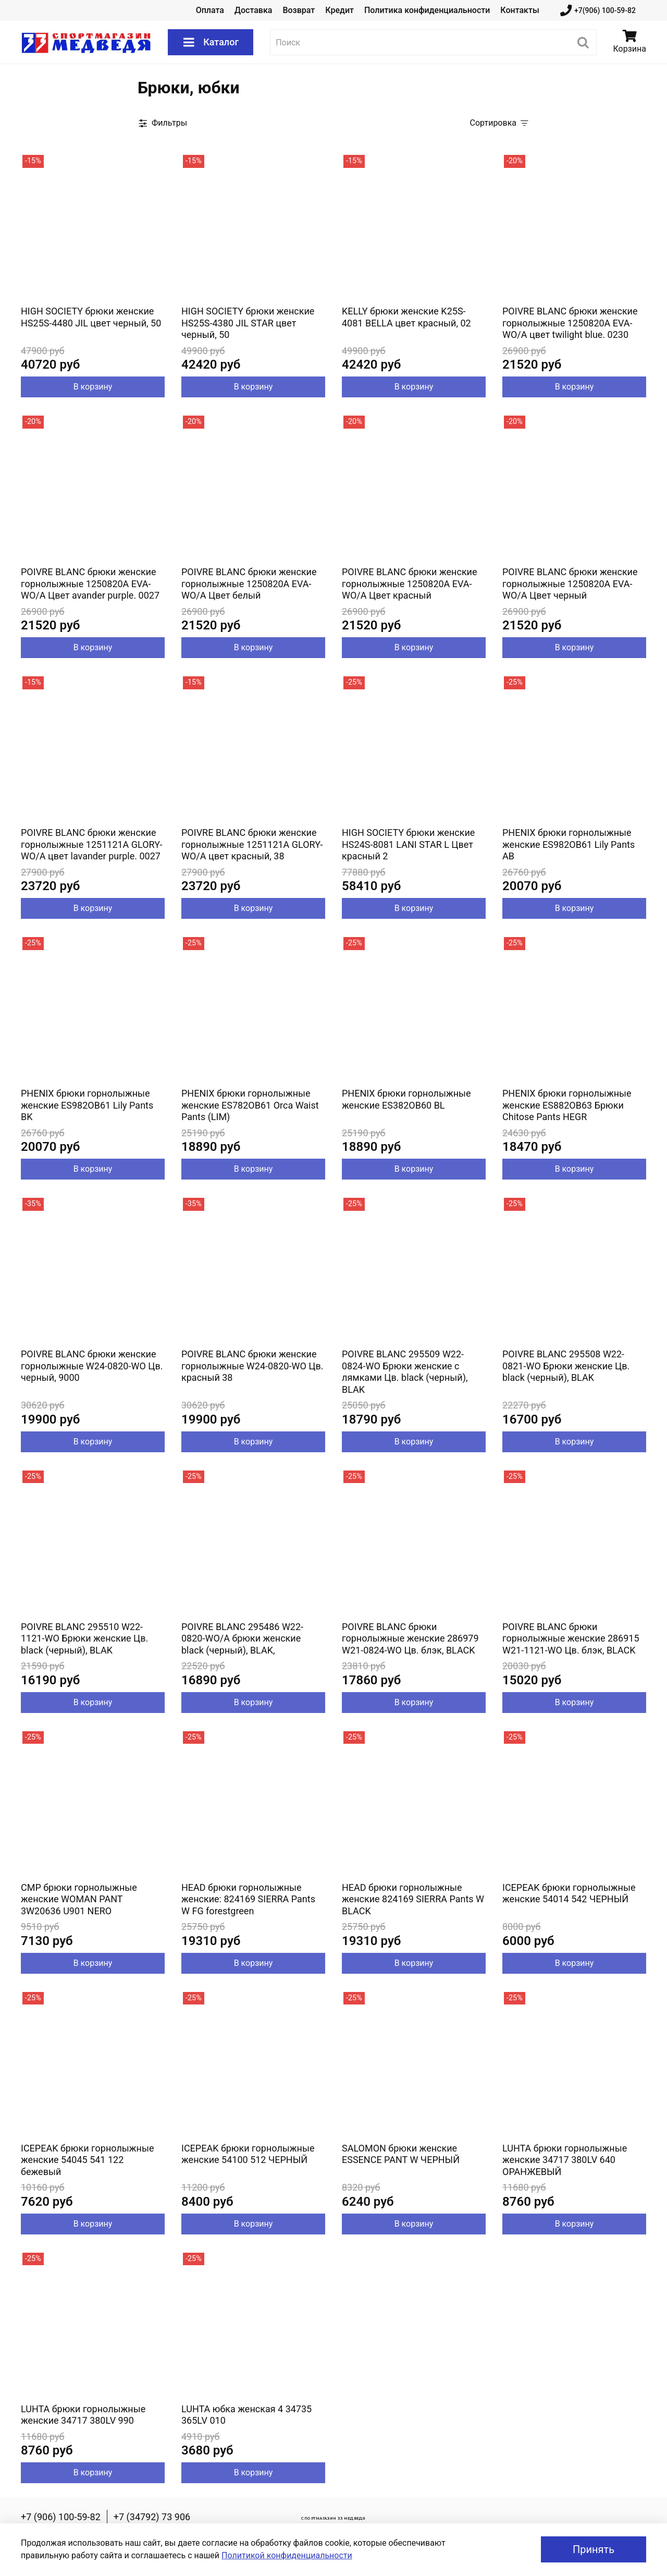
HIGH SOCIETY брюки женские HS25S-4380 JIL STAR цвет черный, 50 (247, 323)
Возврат (298, 10)
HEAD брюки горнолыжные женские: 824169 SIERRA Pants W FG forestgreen (248, 1899)
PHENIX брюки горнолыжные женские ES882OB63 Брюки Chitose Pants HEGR (567, 1105)
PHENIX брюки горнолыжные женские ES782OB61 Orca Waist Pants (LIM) (250, 1105)
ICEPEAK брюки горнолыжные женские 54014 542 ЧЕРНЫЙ (568, 1893)
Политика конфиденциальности (427, 10)
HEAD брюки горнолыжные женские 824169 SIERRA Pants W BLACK (413, 1899)
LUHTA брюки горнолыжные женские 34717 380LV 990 (83, 2414)
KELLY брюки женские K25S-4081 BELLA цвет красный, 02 (406, 317)
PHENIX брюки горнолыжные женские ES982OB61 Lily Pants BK (87, 1105)
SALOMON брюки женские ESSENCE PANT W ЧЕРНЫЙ (401, 2154)
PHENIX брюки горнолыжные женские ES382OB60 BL (406, 1099)
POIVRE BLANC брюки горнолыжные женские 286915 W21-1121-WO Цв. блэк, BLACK (570, 1638)
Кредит (339, 10)
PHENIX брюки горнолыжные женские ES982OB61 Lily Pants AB (568, 844)
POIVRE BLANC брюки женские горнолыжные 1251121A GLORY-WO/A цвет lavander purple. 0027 (92, 844)
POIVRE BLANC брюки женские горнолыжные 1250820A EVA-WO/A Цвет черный (570, 583)
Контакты (519, 10)
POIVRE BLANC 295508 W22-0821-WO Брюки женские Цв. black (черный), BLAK (565, 1365)
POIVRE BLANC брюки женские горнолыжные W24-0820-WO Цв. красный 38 (252, 1365)
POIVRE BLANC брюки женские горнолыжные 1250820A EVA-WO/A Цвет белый (249, 583)
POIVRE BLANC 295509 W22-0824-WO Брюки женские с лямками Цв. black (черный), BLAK (404, 1371)
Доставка (253, 10)
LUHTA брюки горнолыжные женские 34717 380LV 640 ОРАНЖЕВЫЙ (564, 2160)
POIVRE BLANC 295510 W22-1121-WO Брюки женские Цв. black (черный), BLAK (84, 1638)
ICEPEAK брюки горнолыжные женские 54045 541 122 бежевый (87, 2160)
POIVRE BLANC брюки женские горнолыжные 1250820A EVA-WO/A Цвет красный (409, 583)
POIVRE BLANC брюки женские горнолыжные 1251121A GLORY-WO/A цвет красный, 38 (252, 844)
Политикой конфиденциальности (286, 2555)
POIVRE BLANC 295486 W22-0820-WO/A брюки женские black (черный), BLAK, (242, 1638)
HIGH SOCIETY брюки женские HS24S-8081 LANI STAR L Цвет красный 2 (408, 844)
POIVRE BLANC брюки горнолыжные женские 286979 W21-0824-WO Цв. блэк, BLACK (410, 1638)
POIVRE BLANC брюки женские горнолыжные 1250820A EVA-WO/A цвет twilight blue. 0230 (570, 323)
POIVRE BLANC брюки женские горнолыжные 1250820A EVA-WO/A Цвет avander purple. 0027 (90, 583)
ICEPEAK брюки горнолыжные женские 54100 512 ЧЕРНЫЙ (247, 2154)
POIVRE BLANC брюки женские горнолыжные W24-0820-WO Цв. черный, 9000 (92, 1365)
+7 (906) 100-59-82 (61, 2516)
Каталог (210, 42)
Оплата (210, 10)
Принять (593, 2549)
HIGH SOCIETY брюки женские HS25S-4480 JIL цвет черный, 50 (91, 317)
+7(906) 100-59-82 (598, 10)
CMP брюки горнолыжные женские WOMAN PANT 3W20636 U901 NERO (79, 1899)
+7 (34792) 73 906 (152, 2516)
